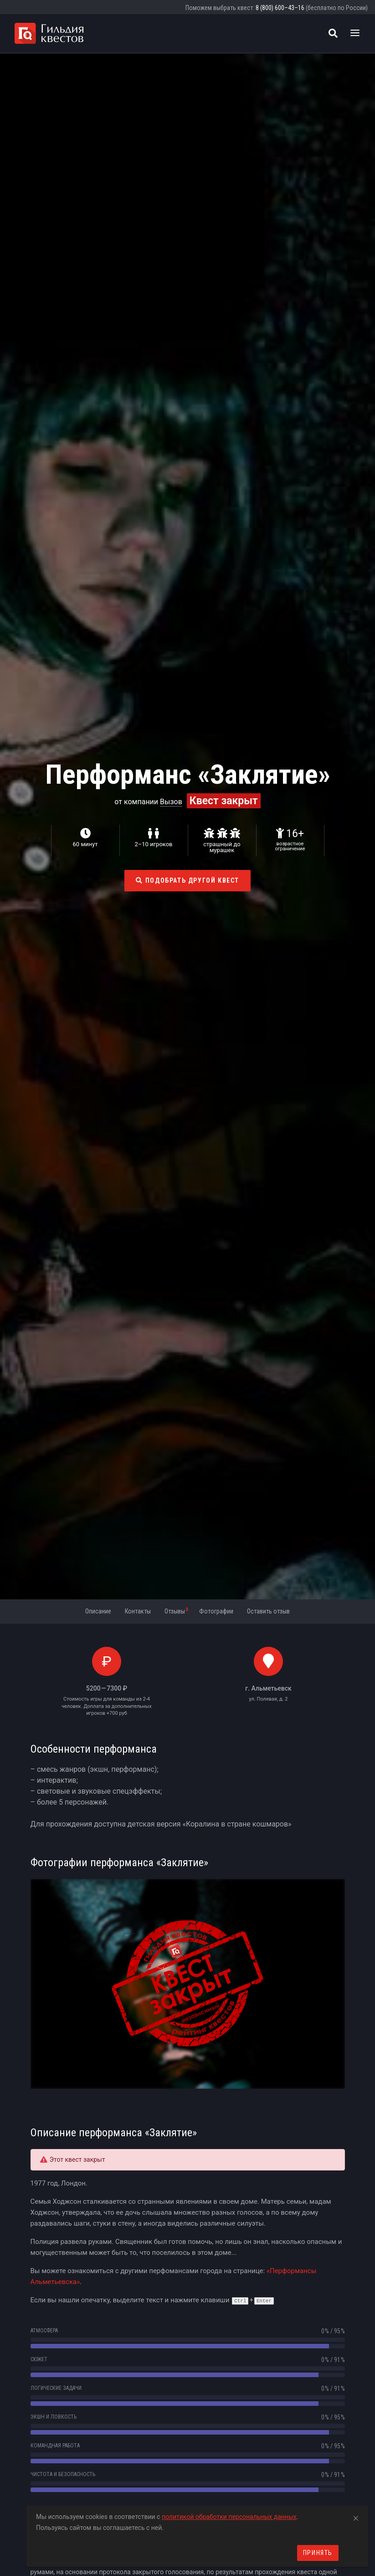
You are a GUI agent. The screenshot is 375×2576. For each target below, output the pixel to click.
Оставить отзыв (268, 1611)
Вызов (171, 801)
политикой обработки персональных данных (229, 2516)
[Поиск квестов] (333, 33)
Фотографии (216, 1611)
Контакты (138, 1611)
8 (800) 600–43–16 (280, 7)
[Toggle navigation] (355, 33)
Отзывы (176, 1611)
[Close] (356, 2517)
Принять (318, 2552)
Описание (98, 1611)
